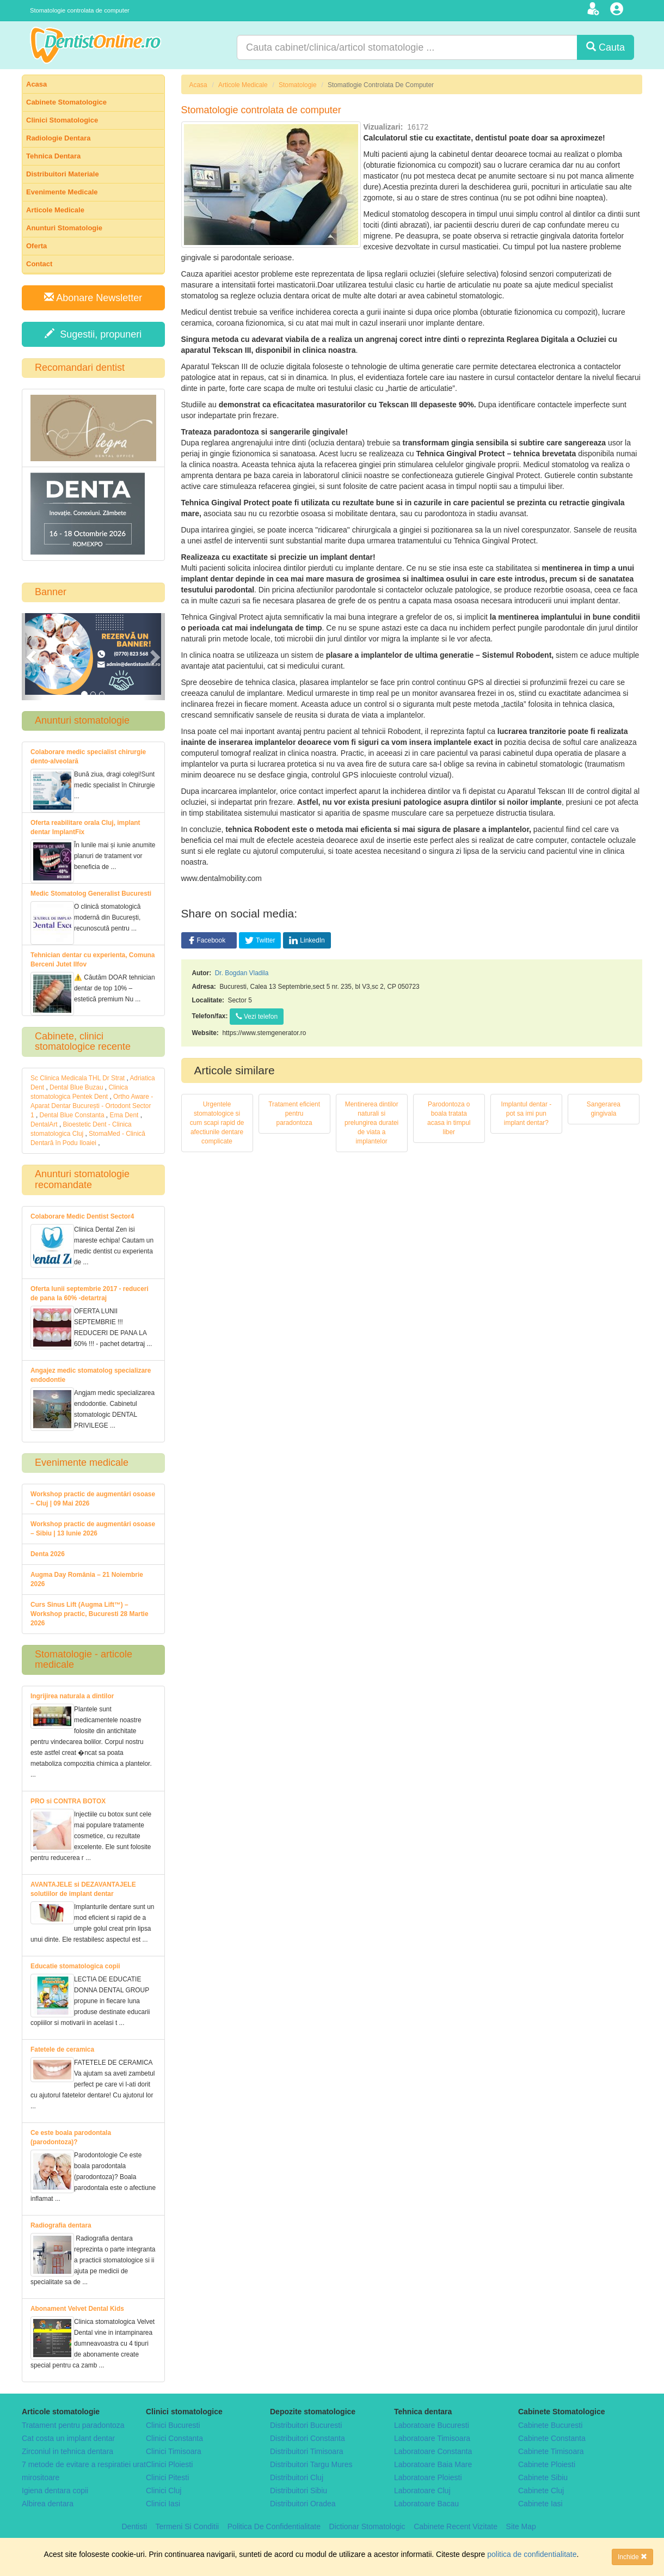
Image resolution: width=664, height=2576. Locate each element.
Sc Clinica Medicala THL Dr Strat (77, 1078)
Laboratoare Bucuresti (431, 2425)
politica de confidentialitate (531, 2554)
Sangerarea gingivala (603, 1108)
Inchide (632, 2557)
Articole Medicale (243, 85)
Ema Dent (123, 1115)
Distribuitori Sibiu (298, 2490)
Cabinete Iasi (540, 2503)
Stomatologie (297, 85)
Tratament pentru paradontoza (73, 2425)
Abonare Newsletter (93, 297)
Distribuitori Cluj (296, 2477)
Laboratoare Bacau (426, 2503)
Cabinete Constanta (552, 2438)
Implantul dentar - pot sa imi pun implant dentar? (526, 1113)
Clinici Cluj (163, 2490)
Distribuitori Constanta (307, 2438)
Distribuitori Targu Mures (311, 2464)
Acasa (198, 85)
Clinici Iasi (163, 2503)
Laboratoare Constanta (433, 2451)
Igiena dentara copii (55, 2490)
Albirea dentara (47, 2503)
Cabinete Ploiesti (546, 2464)
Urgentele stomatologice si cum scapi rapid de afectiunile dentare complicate (217, 1122)
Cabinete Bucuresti (550, 2425)
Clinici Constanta (174, 2438)
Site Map (521, 2526)
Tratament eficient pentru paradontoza (294, 1113)
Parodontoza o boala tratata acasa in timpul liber (448, 1118)
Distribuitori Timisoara (306, 2451)
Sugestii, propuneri (93, 334)
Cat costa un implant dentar (68, 2438)
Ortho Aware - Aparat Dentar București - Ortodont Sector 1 (91, 1106)
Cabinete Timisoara (551, 2451)
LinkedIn (306, 940)
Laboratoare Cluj (422, 2490)
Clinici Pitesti (167, 2477)
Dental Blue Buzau (76, 1087)
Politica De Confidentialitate (274, 2526)
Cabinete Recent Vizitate (455, 2526)
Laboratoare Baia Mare (433, 2464)
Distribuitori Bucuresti (306, 2425)
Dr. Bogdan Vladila (242, 973)
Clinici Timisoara (173, 2451)
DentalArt (44, 1124)
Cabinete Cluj (541, 2490)
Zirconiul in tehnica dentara (67, 2451)
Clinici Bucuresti (173, 2425)
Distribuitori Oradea (303, 2503)
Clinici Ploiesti (169, 2464)
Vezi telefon (257, 1016)
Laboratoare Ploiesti (428, 2477)
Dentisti (134, 2526)
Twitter (260, 940)
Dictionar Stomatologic (367, 2526)
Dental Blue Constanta (72, 1115)
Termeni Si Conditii (187, 2526)
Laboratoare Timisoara (432, 2438)
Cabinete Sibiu (543, 2477)
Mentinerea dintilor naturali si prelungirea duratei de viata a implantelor (371, 1122)
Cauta (605, 47)
